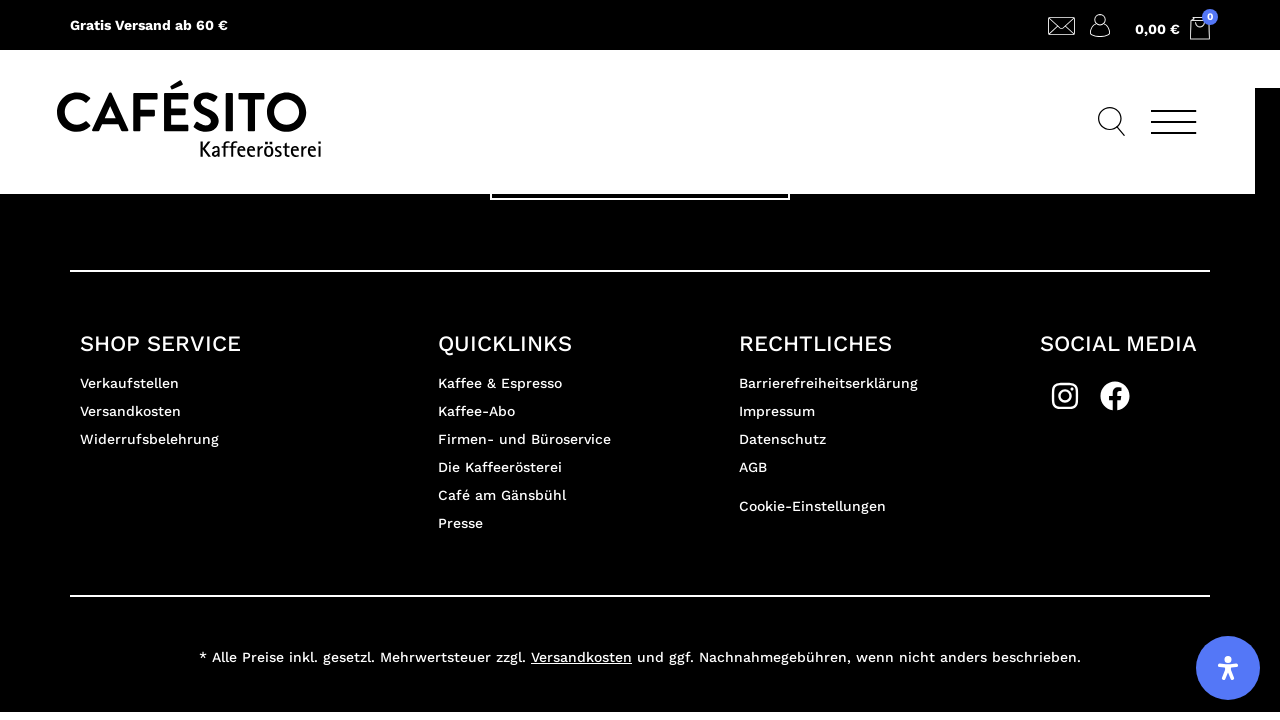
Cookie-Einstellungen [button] (812, 506)
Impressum (777, 411)
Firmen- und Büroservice (524, 439)
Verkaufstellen (129, 383)
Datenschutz (782, 439)
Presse (460, 523)
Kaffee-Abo (476, 411)
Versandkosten (130, 411)
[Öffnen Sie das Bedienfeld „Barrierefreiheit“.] (1228, 668)
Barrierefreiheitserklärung (828, 383)
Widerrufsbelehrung (149, 439)
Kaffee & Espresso (500, 383)
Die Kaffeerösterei (500, 467)
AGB (753, 467)
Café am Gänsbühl (502, 495)
